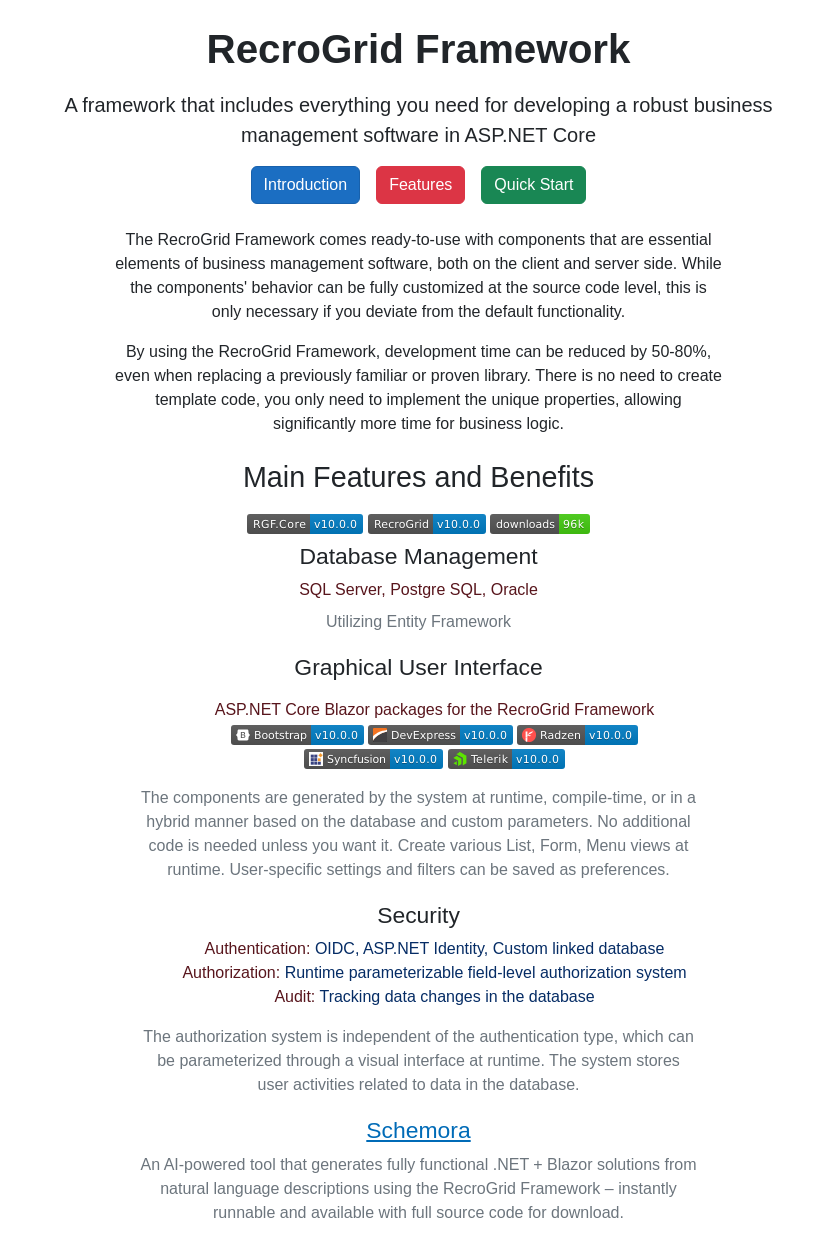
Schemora (418, 1130)
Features (420, 184)
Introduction (306, 184)
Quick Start (533, 184)
